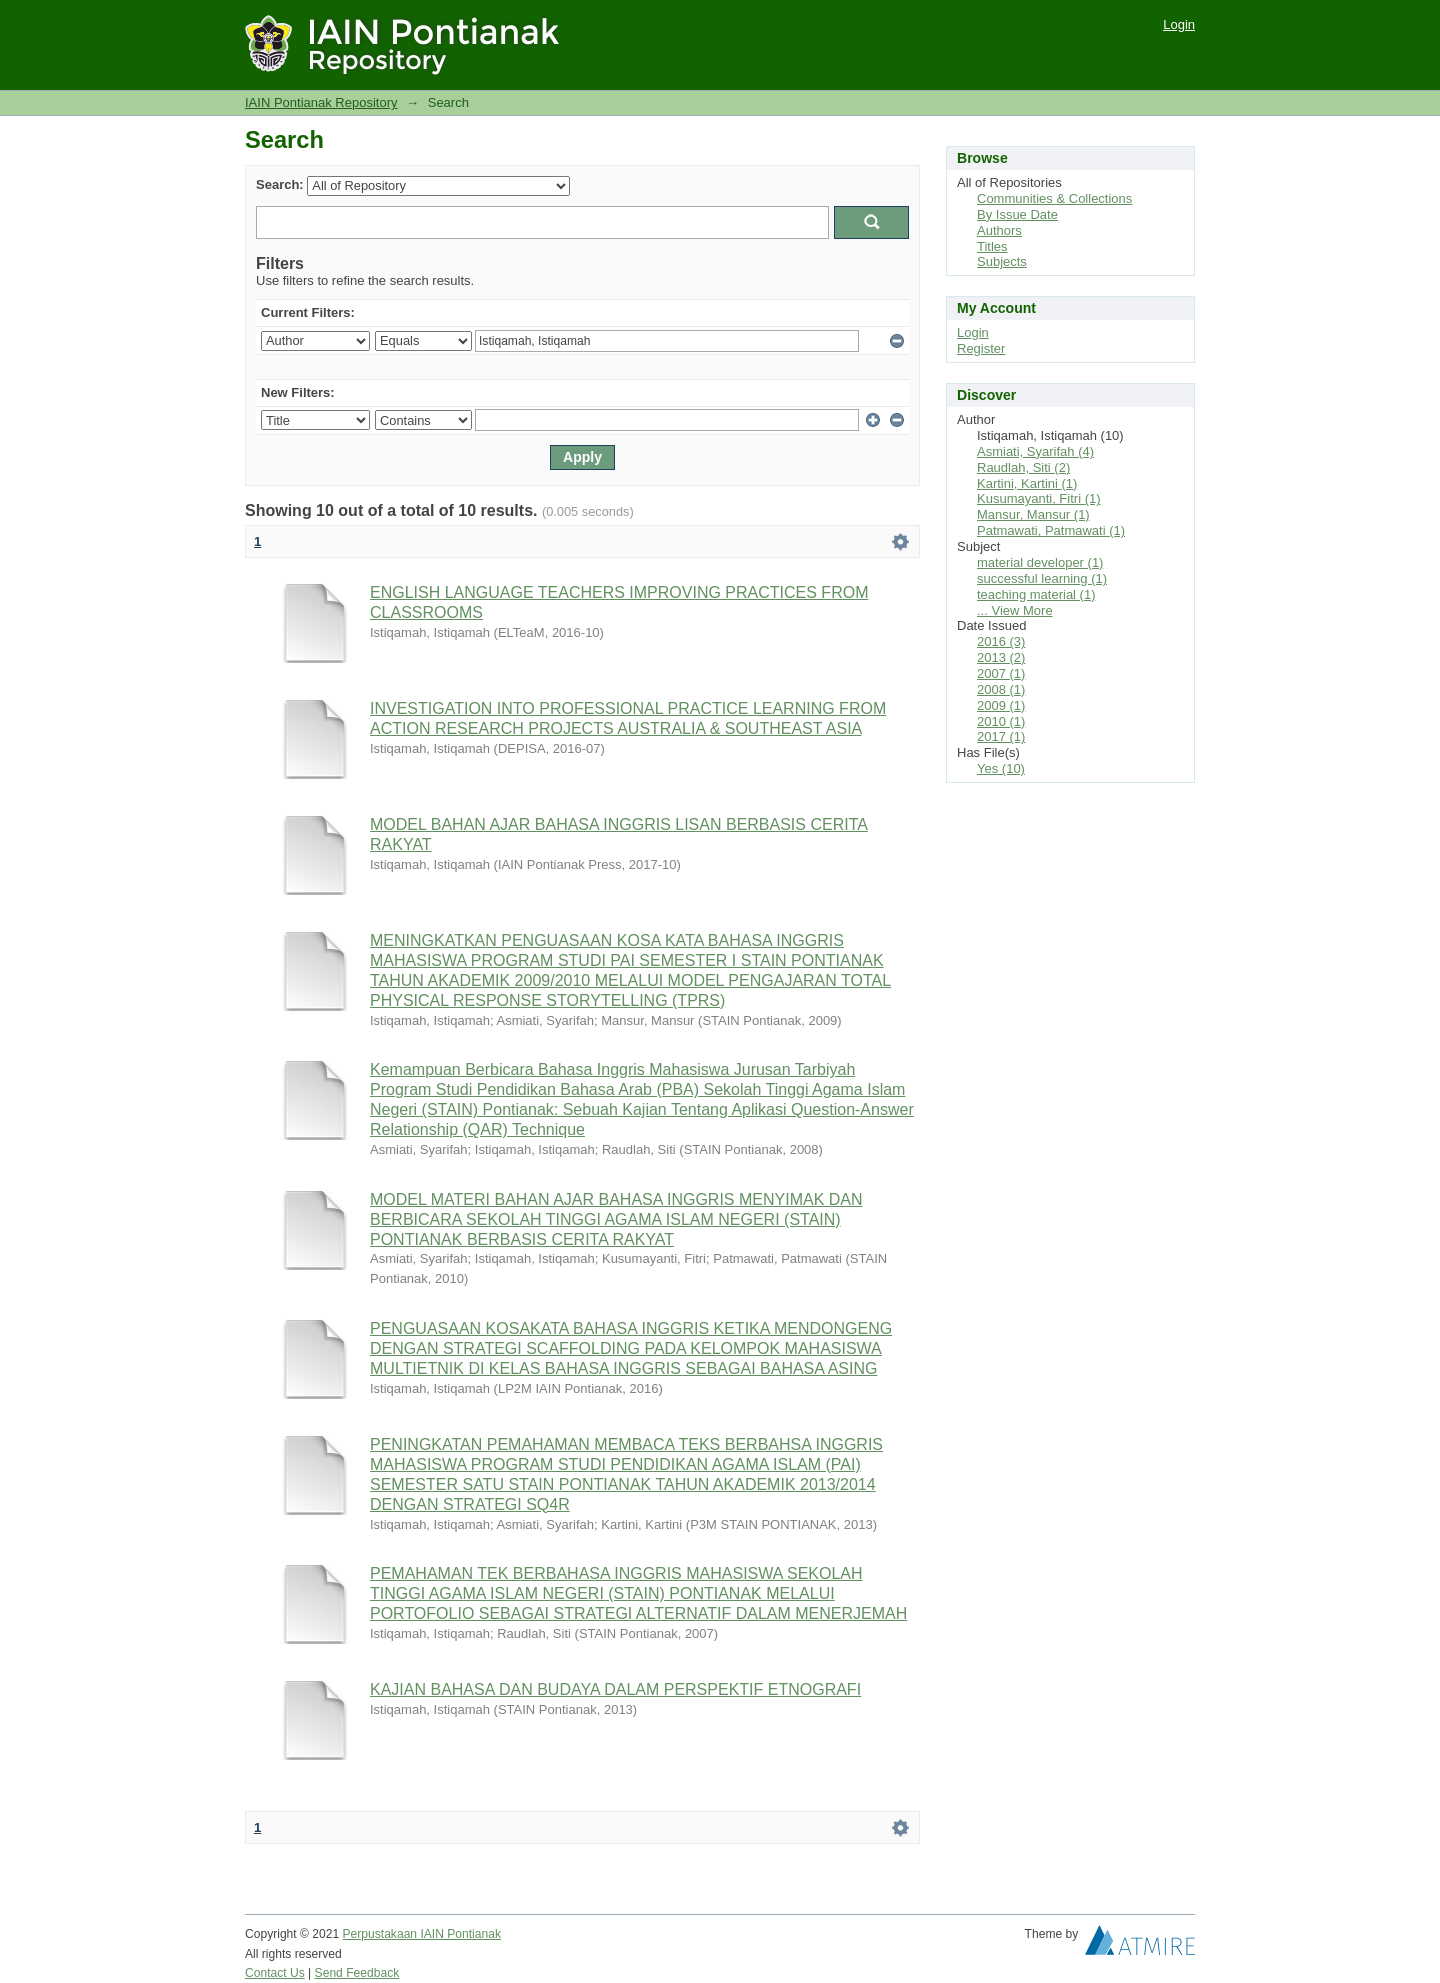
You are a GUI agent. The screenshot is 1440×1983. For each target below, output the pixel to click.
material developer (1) (1040, 562)
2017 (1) (1001, 736)
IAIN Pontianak (460, 1934)
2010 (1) (1001, 721)
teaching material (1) (1036, 594)
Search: (280, 184)
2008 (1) (1001, 689)
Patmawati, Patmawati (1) (1051, 530)
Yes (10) (1001, 768)
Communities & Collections (1054, 198)
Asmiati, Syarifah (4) (1035, 451)
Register (981, 348)
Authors (999, 230)
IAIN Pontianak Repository (321, 102)
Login (1179, 24)
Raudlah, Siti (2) (1023, 467)
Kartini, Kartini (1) (1027, 483)
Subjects (1002, 261)
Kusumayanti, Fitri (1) (1039, 498)
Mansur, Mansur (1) (1033, 514)
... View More (1015, 610)
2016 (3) (1001, 641)
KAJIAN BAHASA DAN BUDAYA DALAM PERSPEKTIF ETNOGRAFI (615, 1689)
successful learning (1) (1042, 578)
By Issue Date (1017, 214)
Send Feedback (357, 1973)
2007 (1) (1001, 673)
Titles (992, 246)
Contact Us (275, 1973)
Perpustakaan (382, 1934)
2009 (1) (1001, 705)
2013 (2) (1001, 657)
